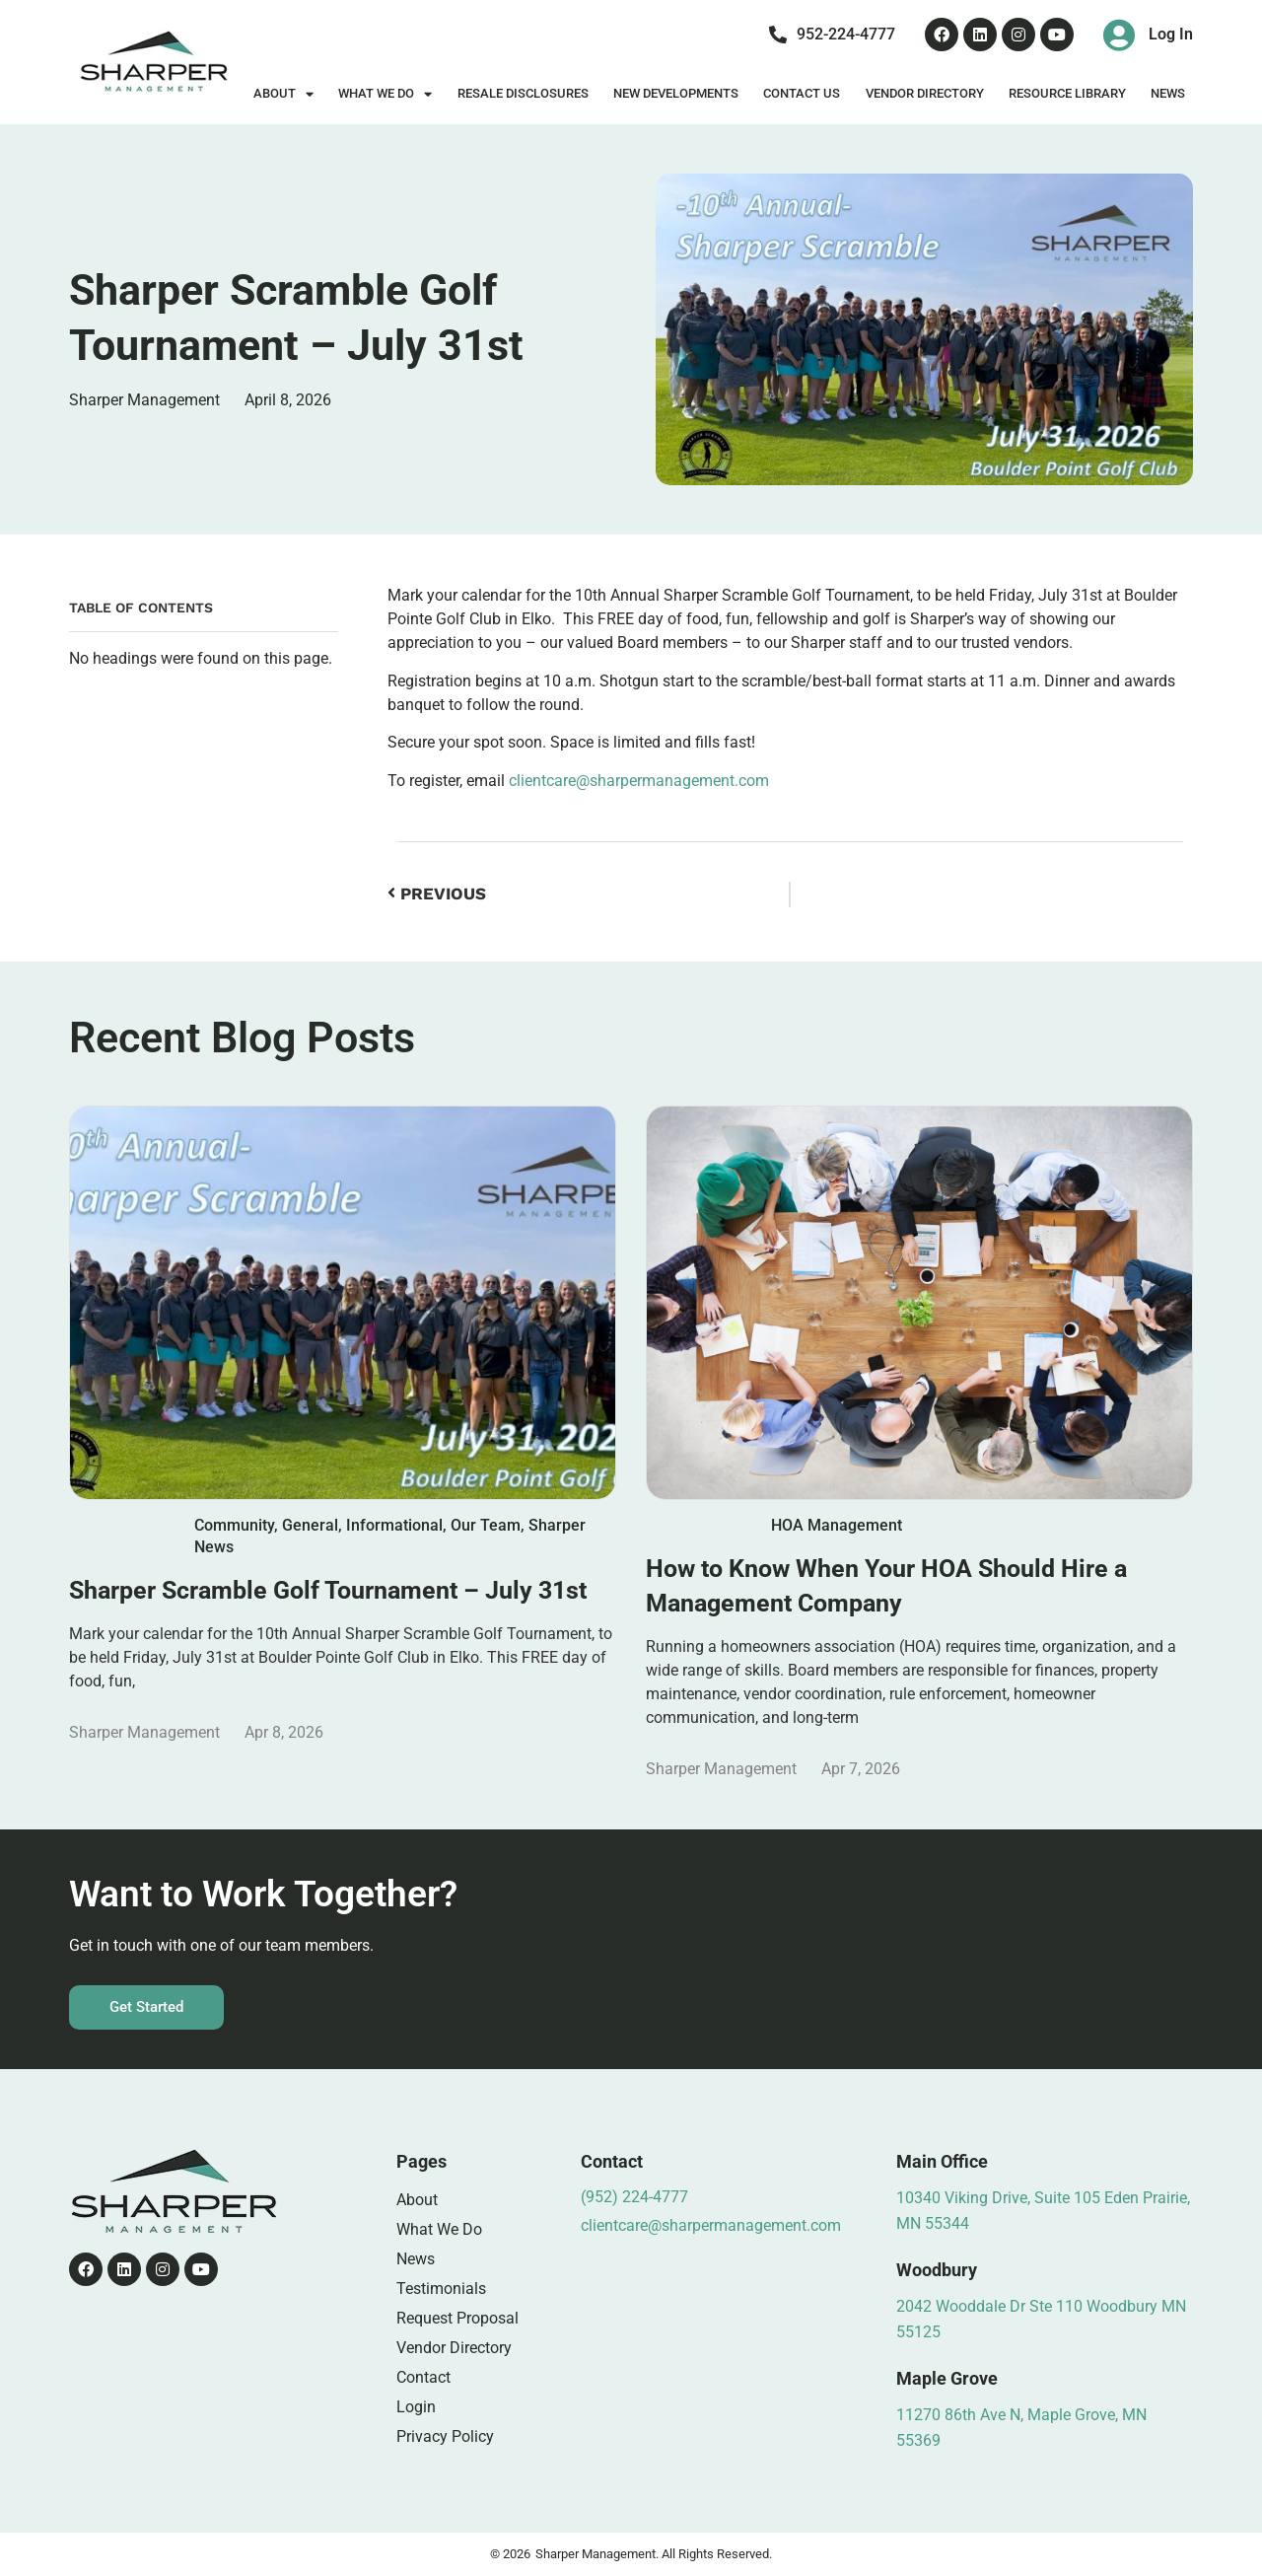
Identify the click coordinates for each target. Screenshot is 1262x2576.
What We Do (385, 94)
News (1168, 93)
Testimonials (441, 2288)
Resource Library (1067, 93)
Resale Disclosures (523, 93)
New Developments (675, 93)
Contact (423, 2377)
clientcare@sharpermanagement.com (639, 780)
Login (416, 2406)
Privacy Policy (445, 2436)
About (283, 94)
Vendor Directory (925, 93)
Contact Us (801, 93)
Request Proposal (457, 2318)
